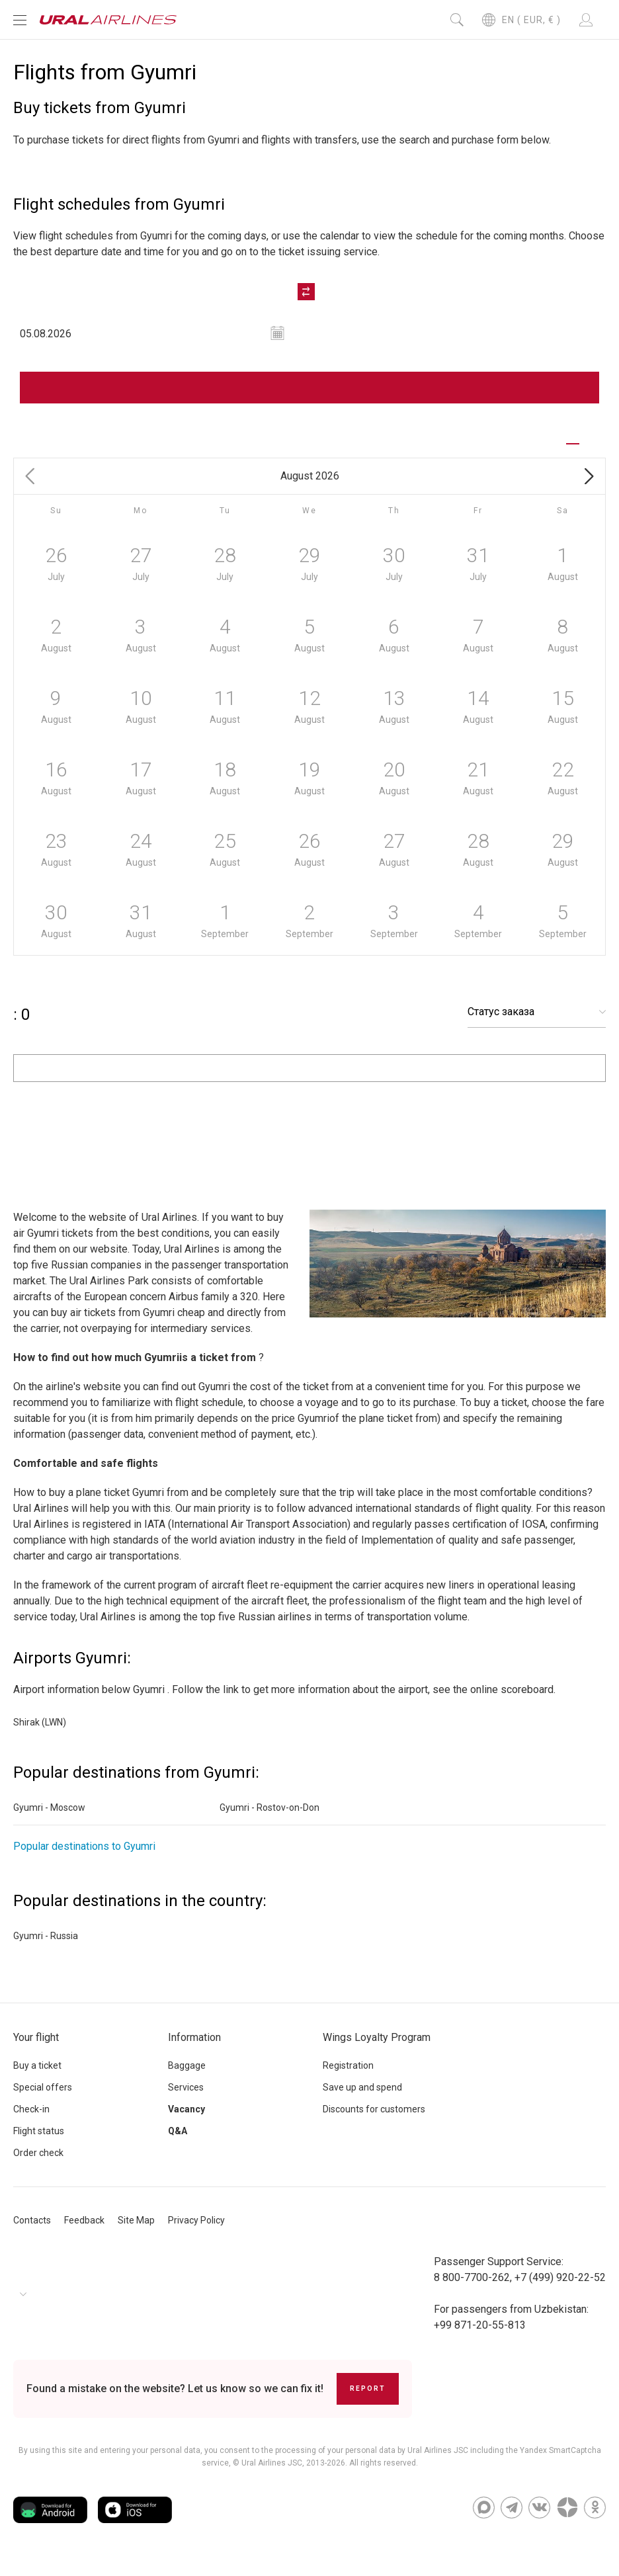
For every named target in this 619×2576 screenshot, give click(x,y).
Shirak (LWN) (39, 1733)
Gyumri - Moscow (49, 1818)
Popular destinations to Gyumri (84, 1857)
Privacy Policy (196, 2231)
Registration (348, 2076)
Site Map (136, 2231)
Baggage (187, 2076)
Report (368, 2399)
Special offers (42, 2098)
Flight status (38, 2142)
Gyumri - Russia (45, 1947)
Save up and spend (362, 2098)
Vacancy (186, 2120)
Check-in (31, 2120)
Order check (38, 2164)
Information (194, 2048)
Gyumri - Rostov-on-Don (269, 1818)
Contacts (32, 2231)
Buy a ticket (37, 2076)
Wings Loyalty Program (377, 2048)
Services (186, 2098)
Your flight (36, 2048)
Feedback (84, 2231)
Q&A (177, 2142)
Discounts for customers (374, 2120)
